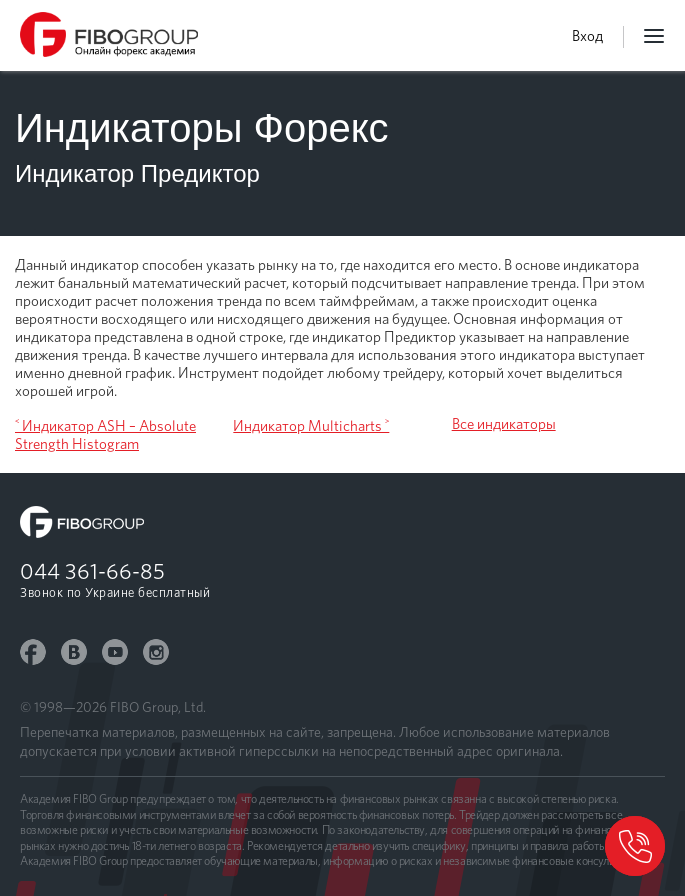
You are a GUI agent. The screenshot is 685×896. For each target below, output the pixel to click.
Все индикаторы (504, 424)
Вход (587, 36)
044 (92, 571)
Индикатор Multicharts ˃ (311, 426)
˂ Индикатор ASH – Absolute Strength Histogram (105, 435)
